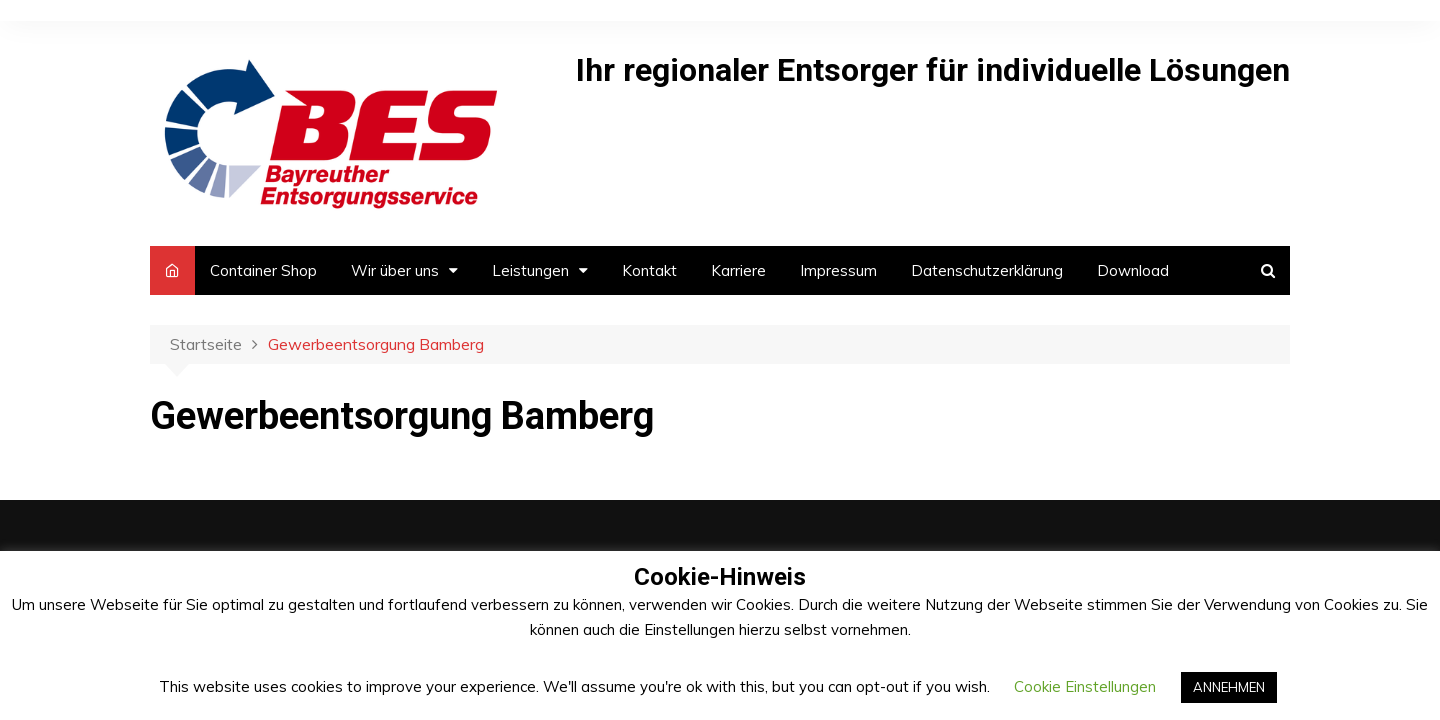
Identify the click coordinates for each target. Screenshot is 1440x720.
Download (1133, 270)
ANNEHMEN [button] (1229, 687)
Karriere (738, 270)
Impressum (838, 270)
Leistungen (530, 270)
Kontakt (649, 270)
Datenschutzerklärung (987, 270)
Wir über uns (395, 270)
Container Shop (263, 270)
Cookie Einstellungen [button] (1085, 686)
